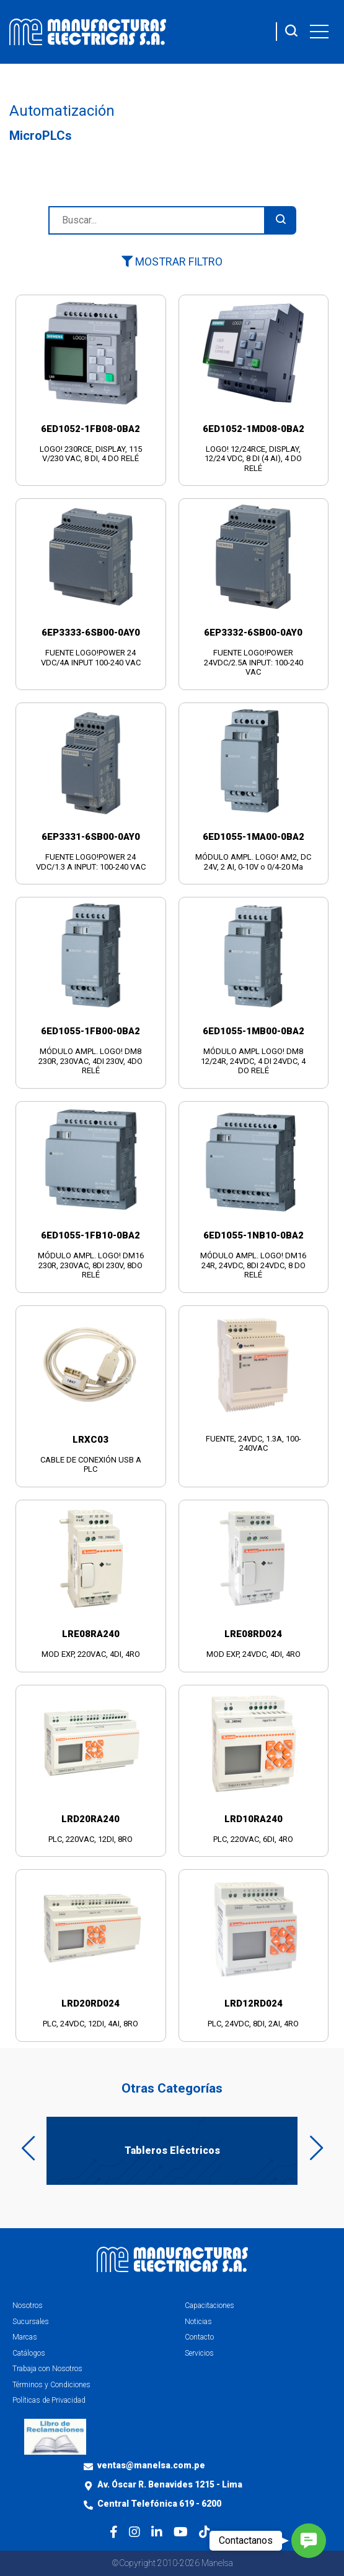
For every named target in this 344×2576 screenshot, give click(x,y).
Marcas (24, 2337)
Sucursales (30, 2321)
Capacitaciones (209, 2305)
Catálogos (28, 2353)
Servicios (199, 2353)
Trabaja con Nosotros (47, 2368)
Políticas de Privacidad (49, 2400)
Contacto (199, 2337)
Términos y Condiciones (51, 2384)
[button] (308, 2540)
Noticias (198, 2321)
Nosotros (27, 2305)
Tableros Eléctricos (172, 2150)
